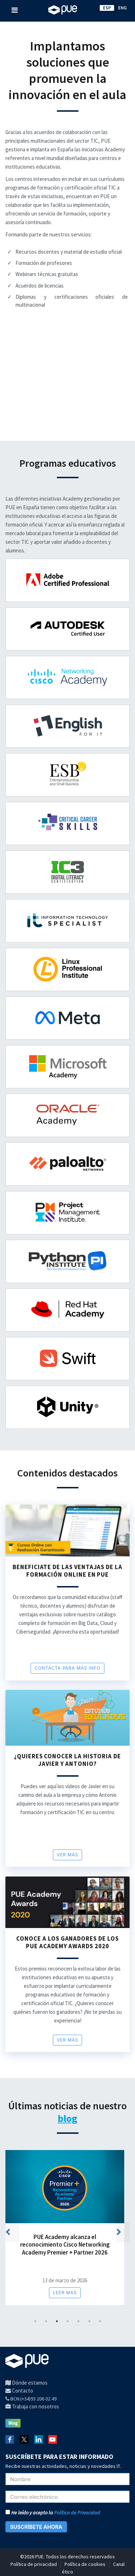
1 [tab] (35, 2321)
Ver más (67, 1854)
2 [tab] (46, 2321)
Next (125, 2234)
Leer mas (65, 2292)
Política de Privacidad (77, 2512)
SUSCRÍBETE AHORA (36, 2527)
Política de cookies (84, 2564)
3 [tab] (56, 2321)
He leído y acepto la (52, 2512)
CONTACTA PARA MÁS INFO (67, 1668)
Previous (14, 2234)
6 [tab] (89, 2321)
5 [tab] (78, 2321)
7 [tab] (100, 2321)
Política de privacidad (33, 2564)
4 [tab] (67, 2321)
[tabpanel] (67, 2232)
